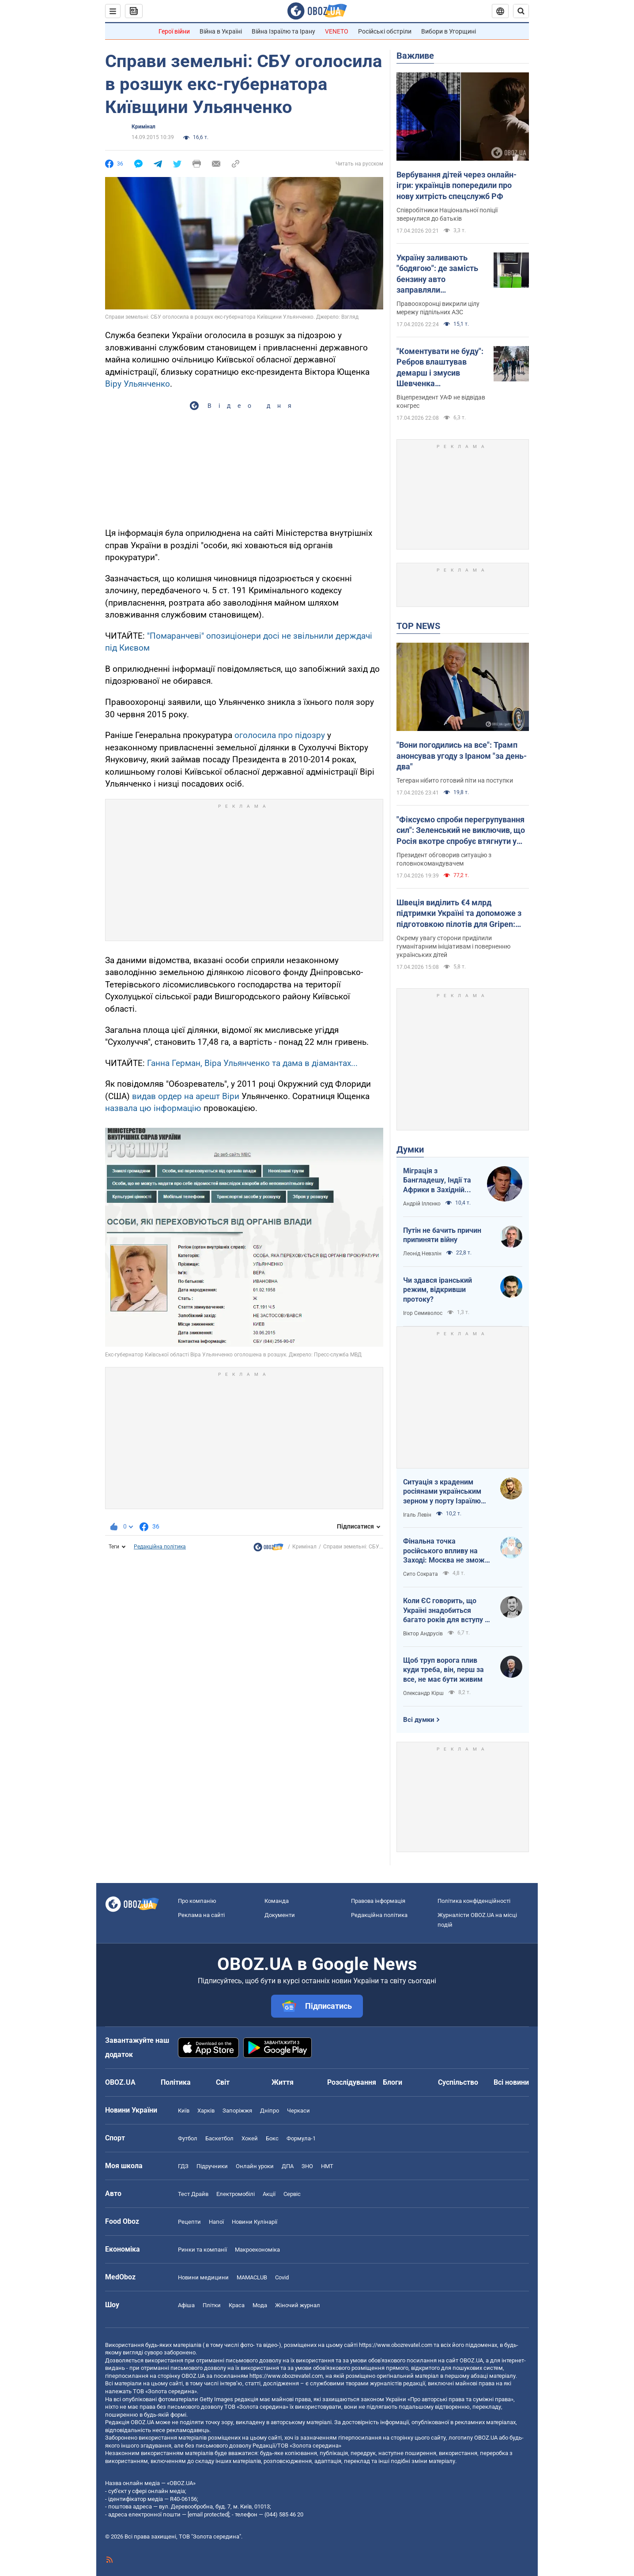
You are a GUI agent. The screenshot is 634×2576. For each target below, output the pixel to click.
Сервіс (292, 2194)
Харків (206, 2110)
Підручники (212, 2166)
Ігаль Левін (417, 1515)
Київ (183, 2110)
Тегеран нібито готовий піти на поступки (454, 780)
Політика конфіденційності (474, 1901)
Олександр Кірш (423, 1693)
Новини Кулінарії (254, 2221)
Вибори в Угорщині (448, 31)
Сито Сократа (420, 1574)
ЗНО (307, 2166)
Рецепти (189, 2221)
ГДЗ (183, 2166)
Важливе (415, 55)
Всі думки (418, 1720)
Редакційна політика (160, 1547)
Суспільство (458, 2082)
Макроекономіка (257, 2249)
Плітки (212, 2305)
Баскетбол (219, 2138)
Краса (237, 2305)
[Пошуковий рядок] (520, 11)
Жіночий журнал (297, 2305)
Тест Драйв (193, 2194)
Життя (283, 2082)
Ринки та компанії (202, 2249)
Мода (260, 2305)
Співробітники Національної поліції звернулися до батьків (447, 214)
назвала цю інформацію (154, 1108)
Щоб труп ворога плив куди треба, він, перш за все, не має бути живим (443, 1669)
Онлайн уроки (255, 2166)
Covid (282, 2277)
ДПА (288, 2166)
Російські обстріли (384, 31)
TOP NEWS (418, 626)
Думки (410, 1149)
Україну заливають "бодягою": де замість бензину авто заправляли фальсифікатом (437, 274)
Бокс (272, 2138)
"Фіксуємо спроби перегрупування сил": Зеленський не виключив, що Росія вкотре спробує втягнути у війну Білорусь (460, 831)
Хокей (250, 2138)
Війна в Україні (221, 31)
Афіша (186, 2305)
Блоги (392, 2082)
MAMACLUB (252, 2277)
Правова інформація (378, 1901)
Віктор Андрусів (423, 1634)
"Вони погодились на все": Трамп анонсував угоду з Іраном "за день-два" (461, 755)
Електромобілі (235, 2194)
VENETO (336, 31)
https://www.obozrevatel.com (395, 2345)
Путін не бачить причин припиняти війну (442, 1235)
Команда (276, 1901)
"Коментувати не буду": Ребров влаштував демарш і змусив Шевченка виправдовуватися (439, 367)
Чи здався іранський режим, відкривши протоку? (437, 1289)
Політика (176, 2082)
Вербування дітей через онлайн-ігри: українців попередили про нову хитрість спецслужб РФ (456, 185)
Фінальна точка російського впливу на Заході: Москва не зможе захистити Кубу (446, 1551)
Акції (269, 2194)
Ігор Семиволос (422, 1313)
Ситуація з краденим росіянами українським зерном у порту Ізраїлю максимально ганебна (442, 1492)
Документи (279, 1915)
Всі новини (511, 2082)
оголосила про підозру (279, 735)
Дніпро (269, 2110)
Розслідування (351, 2082)
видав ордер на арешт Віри (185, 1096)
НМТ (327, 2166)
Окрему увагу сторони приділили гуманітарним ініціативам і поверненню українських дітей (453, 946)
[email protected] (208, 2514)
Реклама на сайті (201, 1915)
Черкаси (298, 2110)
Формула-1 (301, 2138)
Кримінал (143, 127)
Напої (216, 2221)
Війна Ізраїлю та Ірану (283, 31)
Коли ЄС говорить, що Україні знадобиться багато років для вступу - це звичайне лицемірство (446, 1611)
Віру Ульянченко (137, 384)
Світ (223, 2082)
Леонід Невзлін (422, 1253)
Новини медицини (203, 2277)
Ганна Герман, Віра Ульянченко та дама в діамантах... (252, 1063)
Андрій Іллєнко (422, 1204)
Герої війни (174, 31)
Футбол (187, 2138)
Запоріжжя (237, 2110)
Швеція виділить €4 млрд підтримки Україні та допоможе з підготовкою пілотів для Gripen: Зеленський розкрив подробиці (458, 914)
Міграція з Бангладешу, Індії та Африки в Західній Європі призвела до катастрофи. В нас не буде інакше (438, 1181)
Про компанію (197, 1901)
